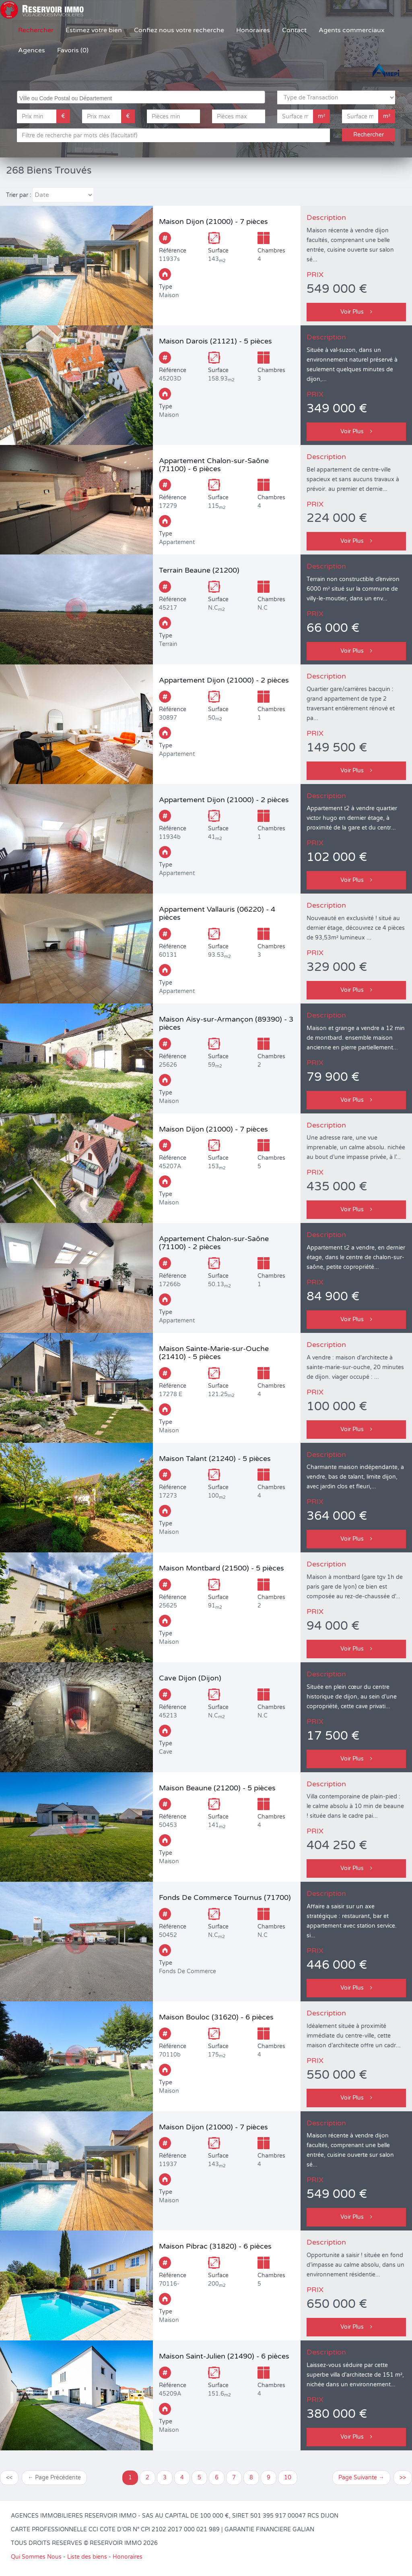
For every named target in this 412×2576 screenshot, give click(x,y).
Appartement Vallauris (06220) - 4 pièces (217, 913)
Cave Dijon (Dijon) (190, 1678)
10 (287, 2477)
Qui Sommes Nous (36, 2556)
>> (403, 2477)
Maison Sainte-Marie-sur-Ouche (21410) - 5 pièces (214, 1352)
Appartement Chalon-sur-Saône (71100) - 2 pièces (214, 1242)
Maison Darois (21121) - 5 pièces (215, 341)
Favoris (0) (73, 50)
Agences (31, 50)
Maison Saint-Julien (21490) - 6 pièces (224, 2356)
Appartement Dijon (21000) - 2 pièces (224, 680)
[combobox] (141, 97)
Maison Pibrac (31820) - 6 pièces (215, 2246)
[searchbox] (142, 97)
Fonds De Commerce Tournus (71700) (225, 1897)
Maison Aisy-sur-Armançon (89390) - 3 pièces (226, 1023)
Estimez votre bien (94, 30)
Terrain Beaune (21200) (199, 570)
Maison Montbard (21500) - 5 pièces (221, 1568)
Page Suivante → (361, 2477)
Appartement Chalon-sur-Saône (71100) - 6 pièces (214, 464)
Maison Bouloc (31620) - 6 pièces (216, 2017)
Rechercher (36, 30)
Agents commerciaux (352, 30)
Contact (294, 30)
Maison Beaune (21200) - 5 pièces (217, 1788)
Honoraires (253, 30)
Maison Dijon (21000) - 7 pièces (213, 221)
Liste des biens (87, 2556)
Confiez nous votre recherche (179, 30)
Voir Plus (356, 311)
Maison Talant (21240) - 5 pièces (215, 1458)
